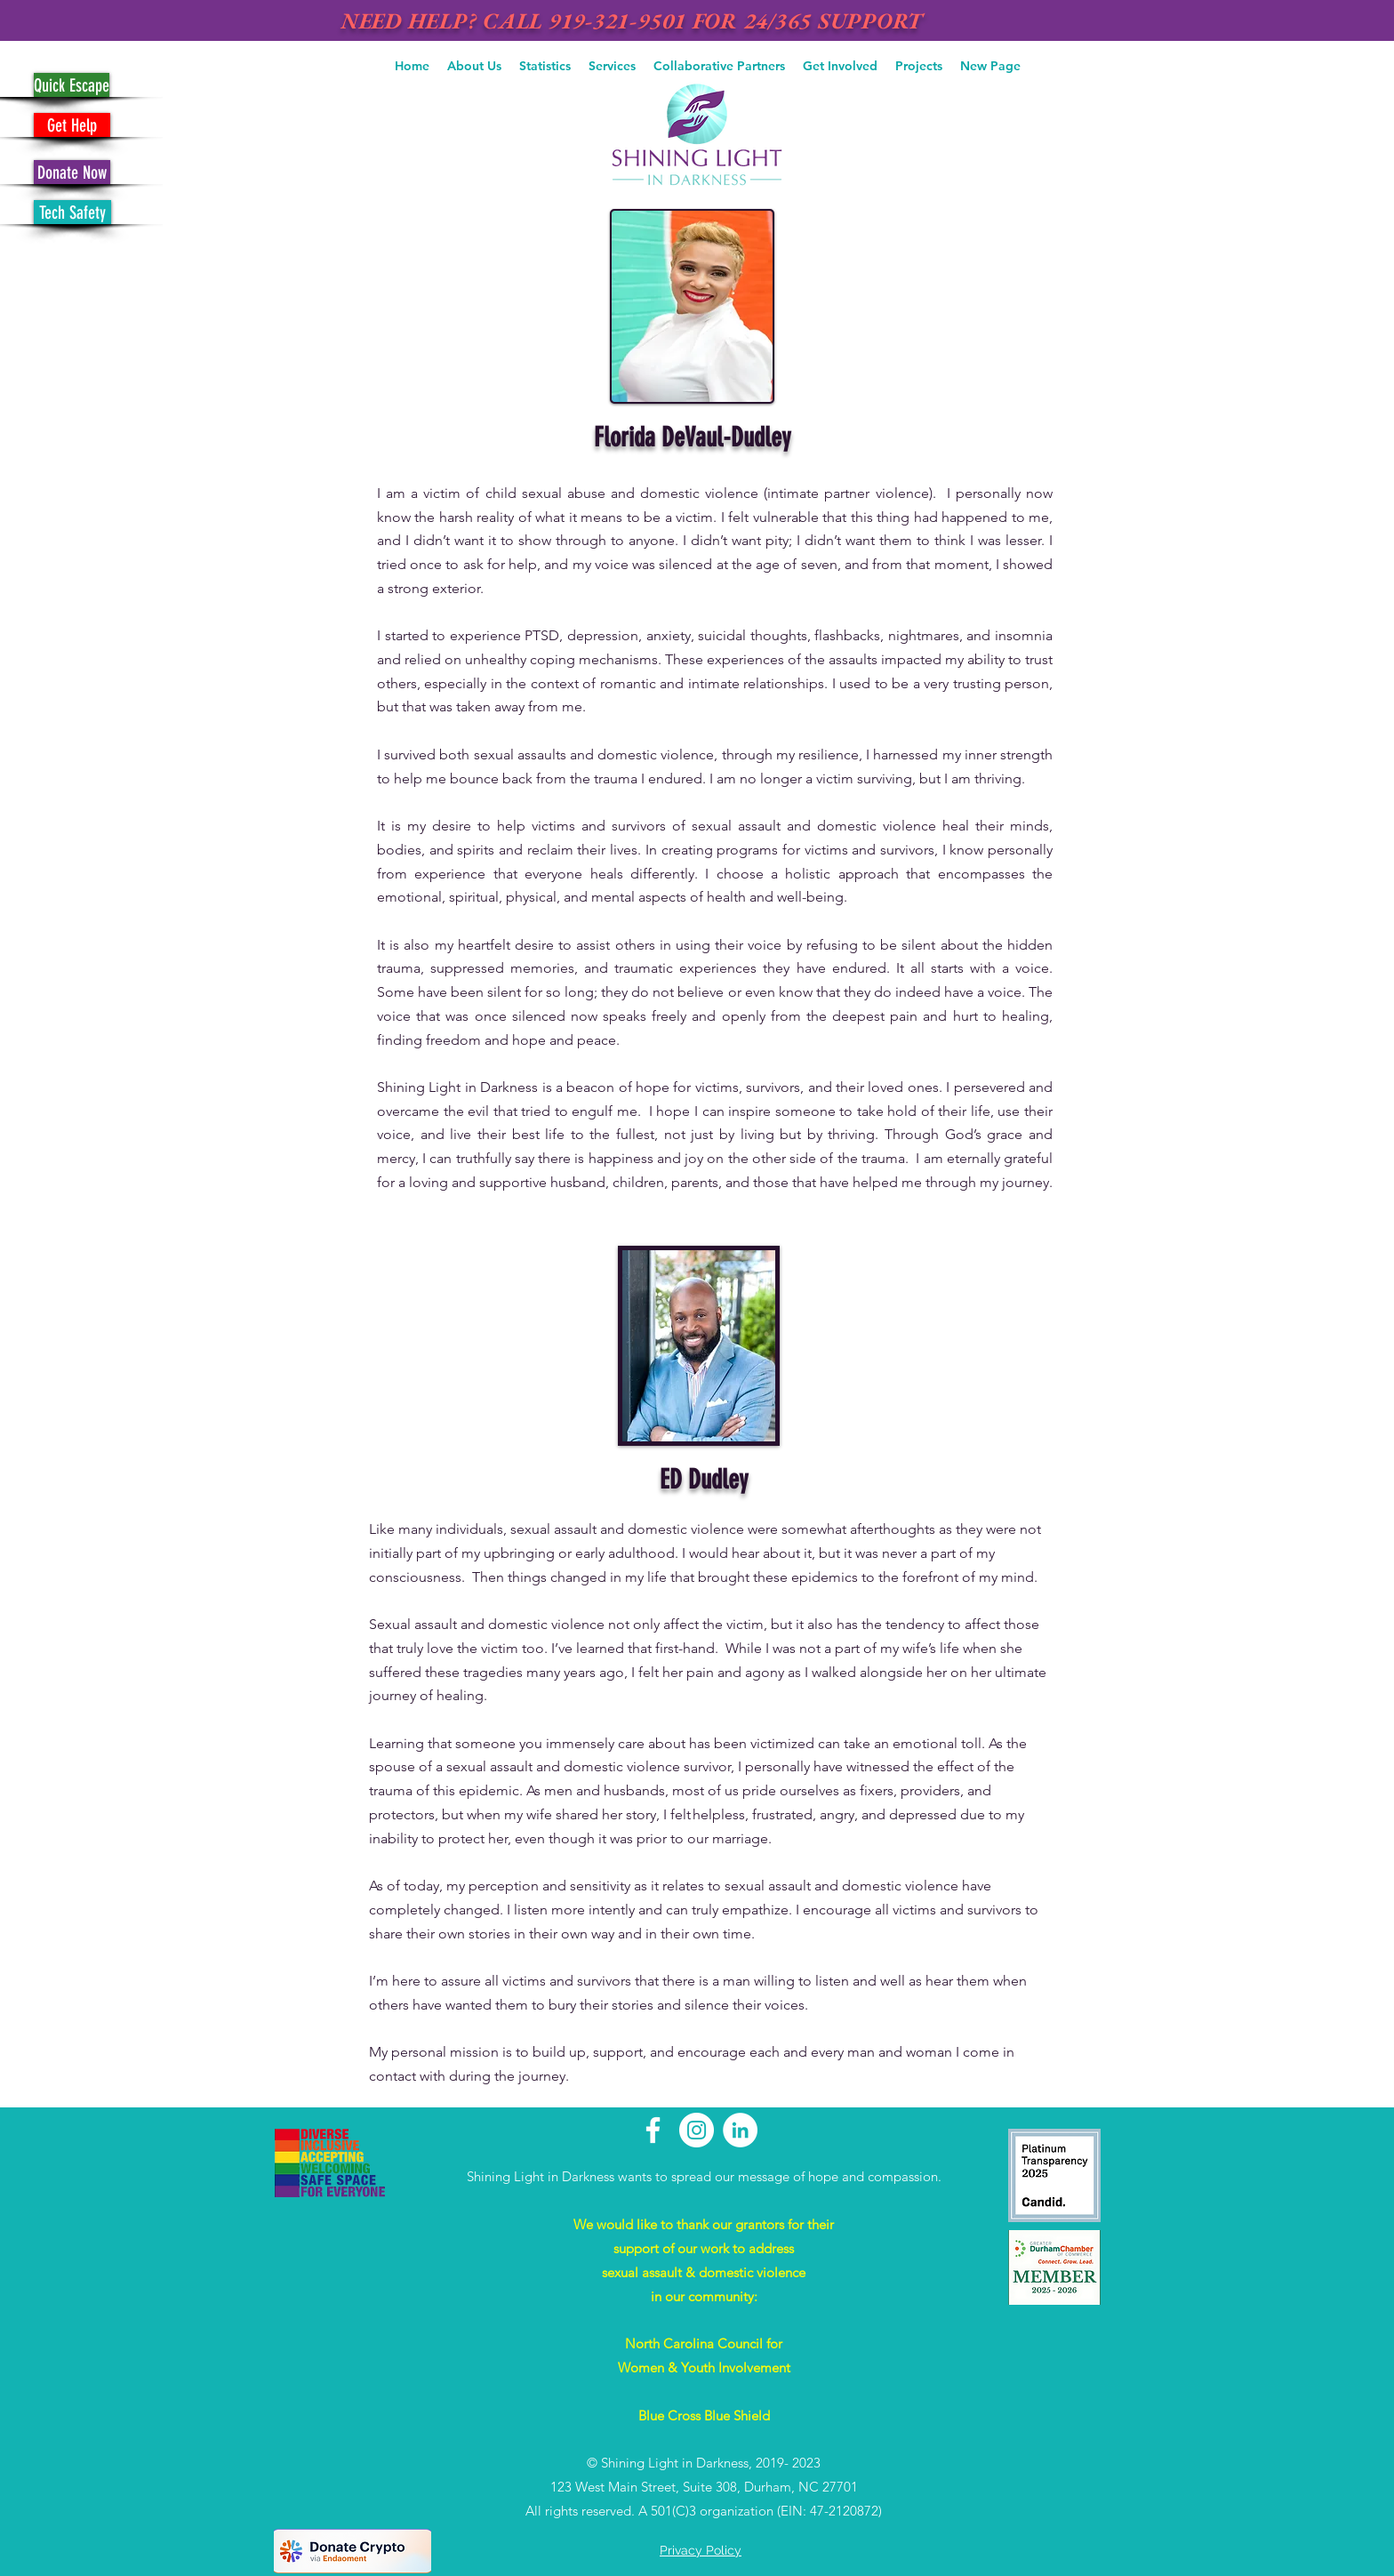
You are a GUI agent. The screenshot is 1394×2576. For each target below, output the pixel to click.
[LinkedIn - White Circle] (740, 2130)
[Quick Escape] (71, 85)
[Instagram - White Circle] (696, 2130)
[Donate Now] (72, 172)
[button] (474, 66)
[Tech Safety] (72, 212)
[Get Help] (72, 125)
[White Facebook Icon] (653, 2130)
